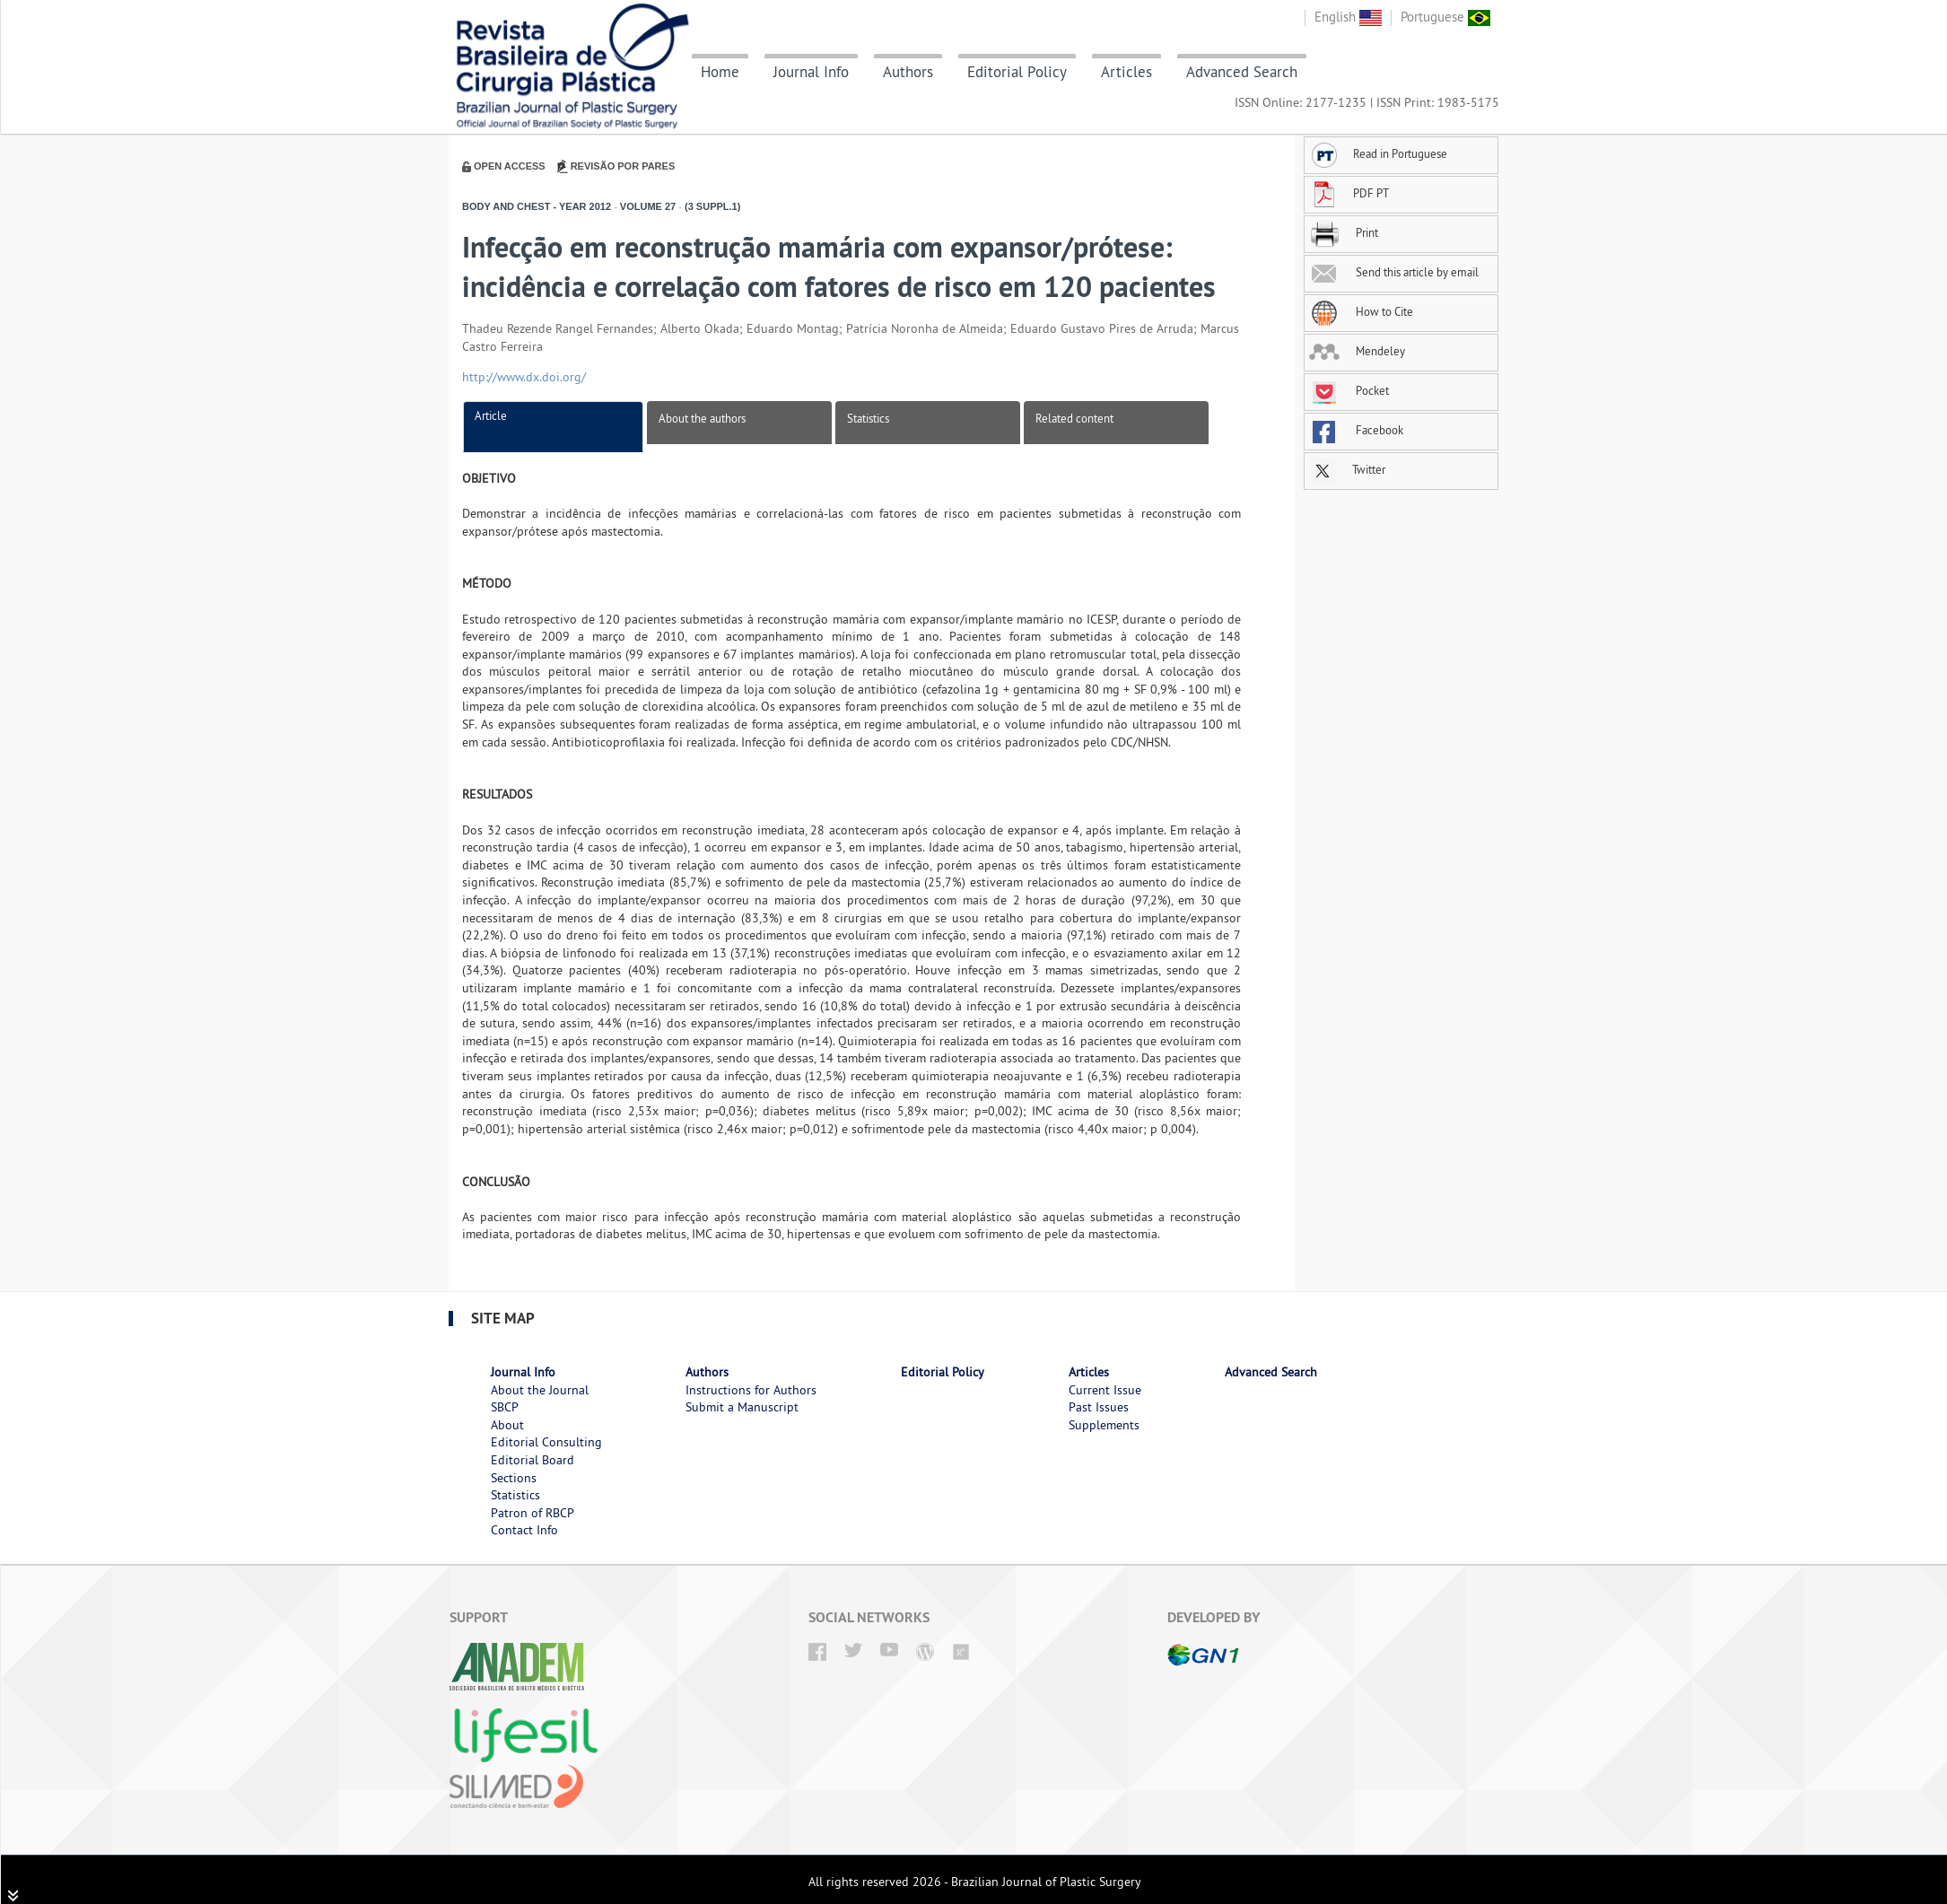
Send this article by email (1394, 272)
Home (720, 72)
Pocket (1349, 390)
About (507, 1425)
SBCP (505, 1407)
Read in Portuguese (1378, 153)
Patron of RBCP (532, 1513)
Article (491, 415)
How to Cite (1361, 311)
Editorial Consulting (546, 1442)
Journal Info (811, 72)
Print (1343, 232)
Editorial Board (532, 1460)
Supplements (1104, 1425)
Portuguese (1445, 16)
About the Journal (540, 1390)
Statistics (868, 418)
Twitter (1347, 469)
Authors (908, 72)
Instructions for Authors (750, 1390)
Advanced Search (1241, 72)
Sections (514, 1478)
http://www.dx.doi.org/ (524, 377)
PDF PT (1349, 193)
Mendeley (1357, 351)
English (1348, 16)
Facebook (1356, 430)
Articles (1126, 72)
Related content (1074, 418)
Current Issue (1105, 1390)
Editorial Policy (1017, 72)
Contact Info (524, 1530)
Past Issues (1099, 1407)
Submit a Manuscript (742, 1407)
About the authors (702, 418)
